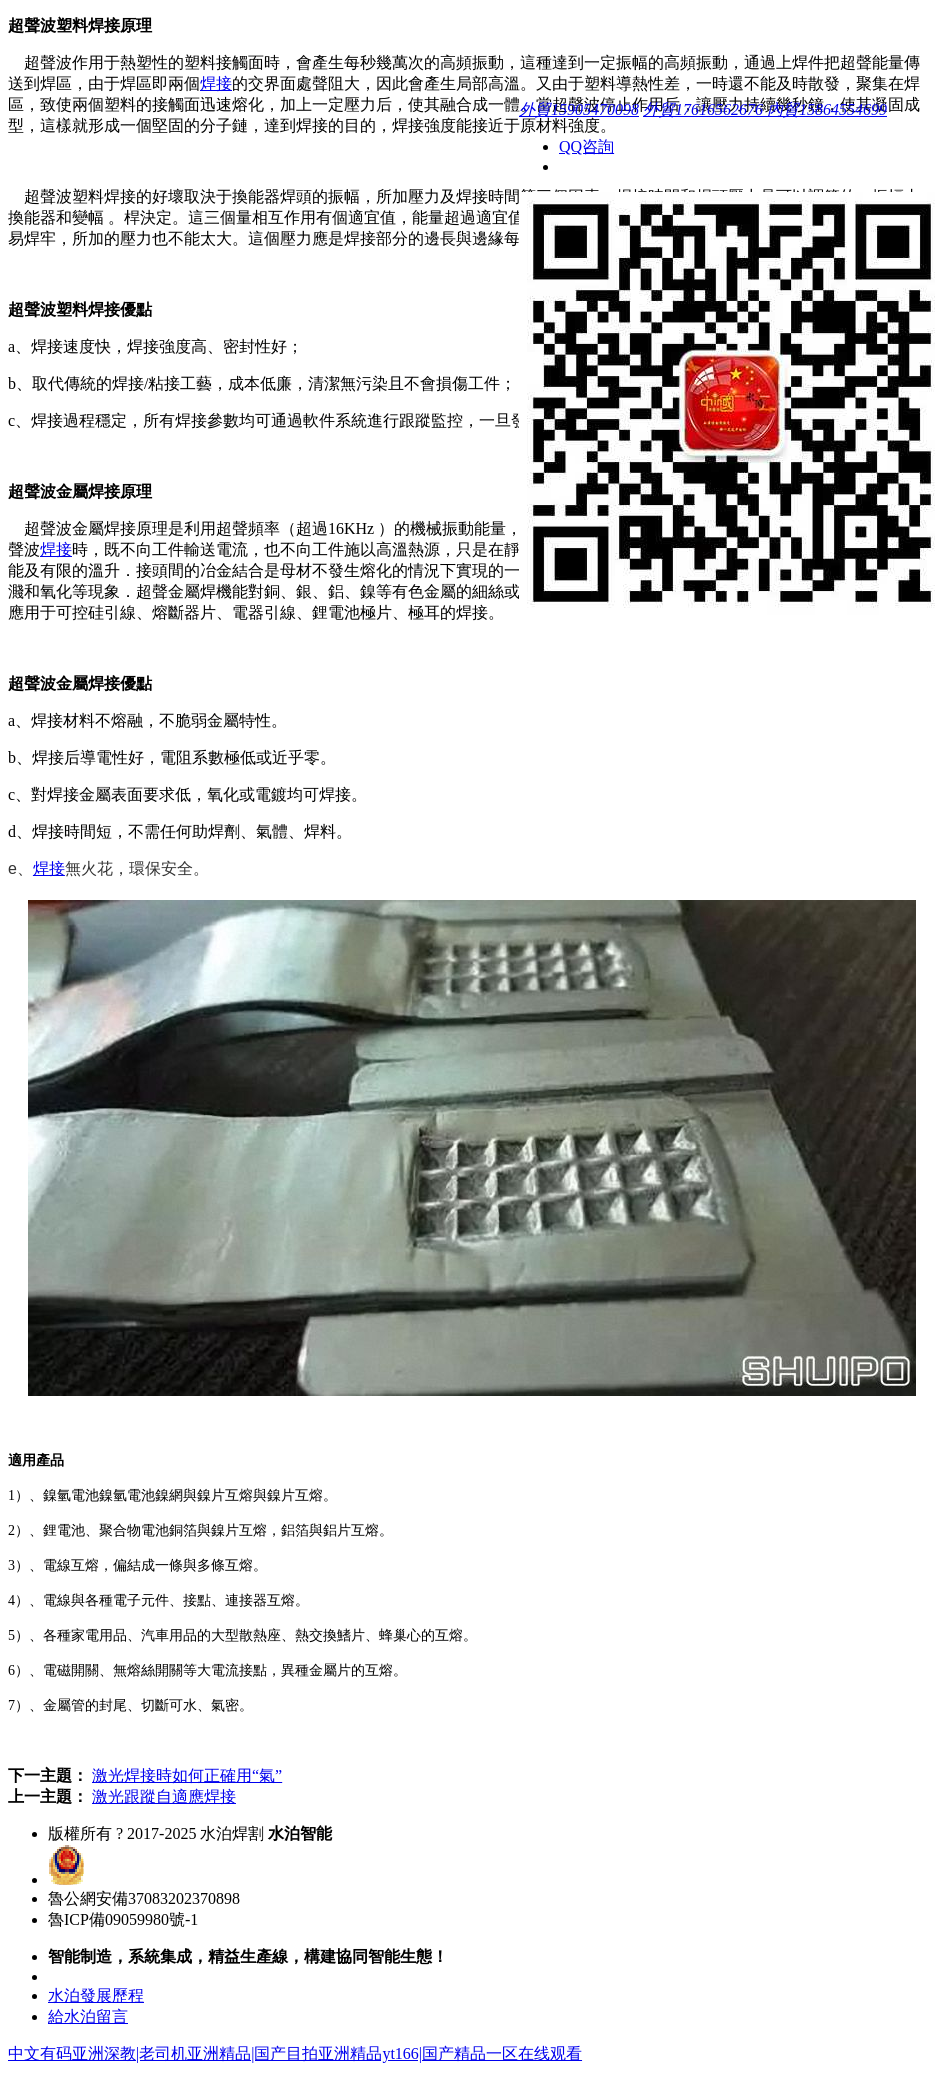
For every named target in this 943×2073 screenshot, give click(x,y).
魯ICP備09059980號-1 (123, 1919)
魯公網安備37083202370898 (144, 1898)
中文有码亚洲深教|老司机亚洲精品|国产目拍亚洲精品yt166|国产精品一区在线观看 (295, 2053)
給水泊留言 (88, 2016)
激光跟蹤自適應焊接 (164, 1796)
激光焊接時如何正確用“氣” (187, 1775)
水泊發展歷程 (96, 1995)
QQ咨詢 (586, 146)
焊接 (216, 83)
